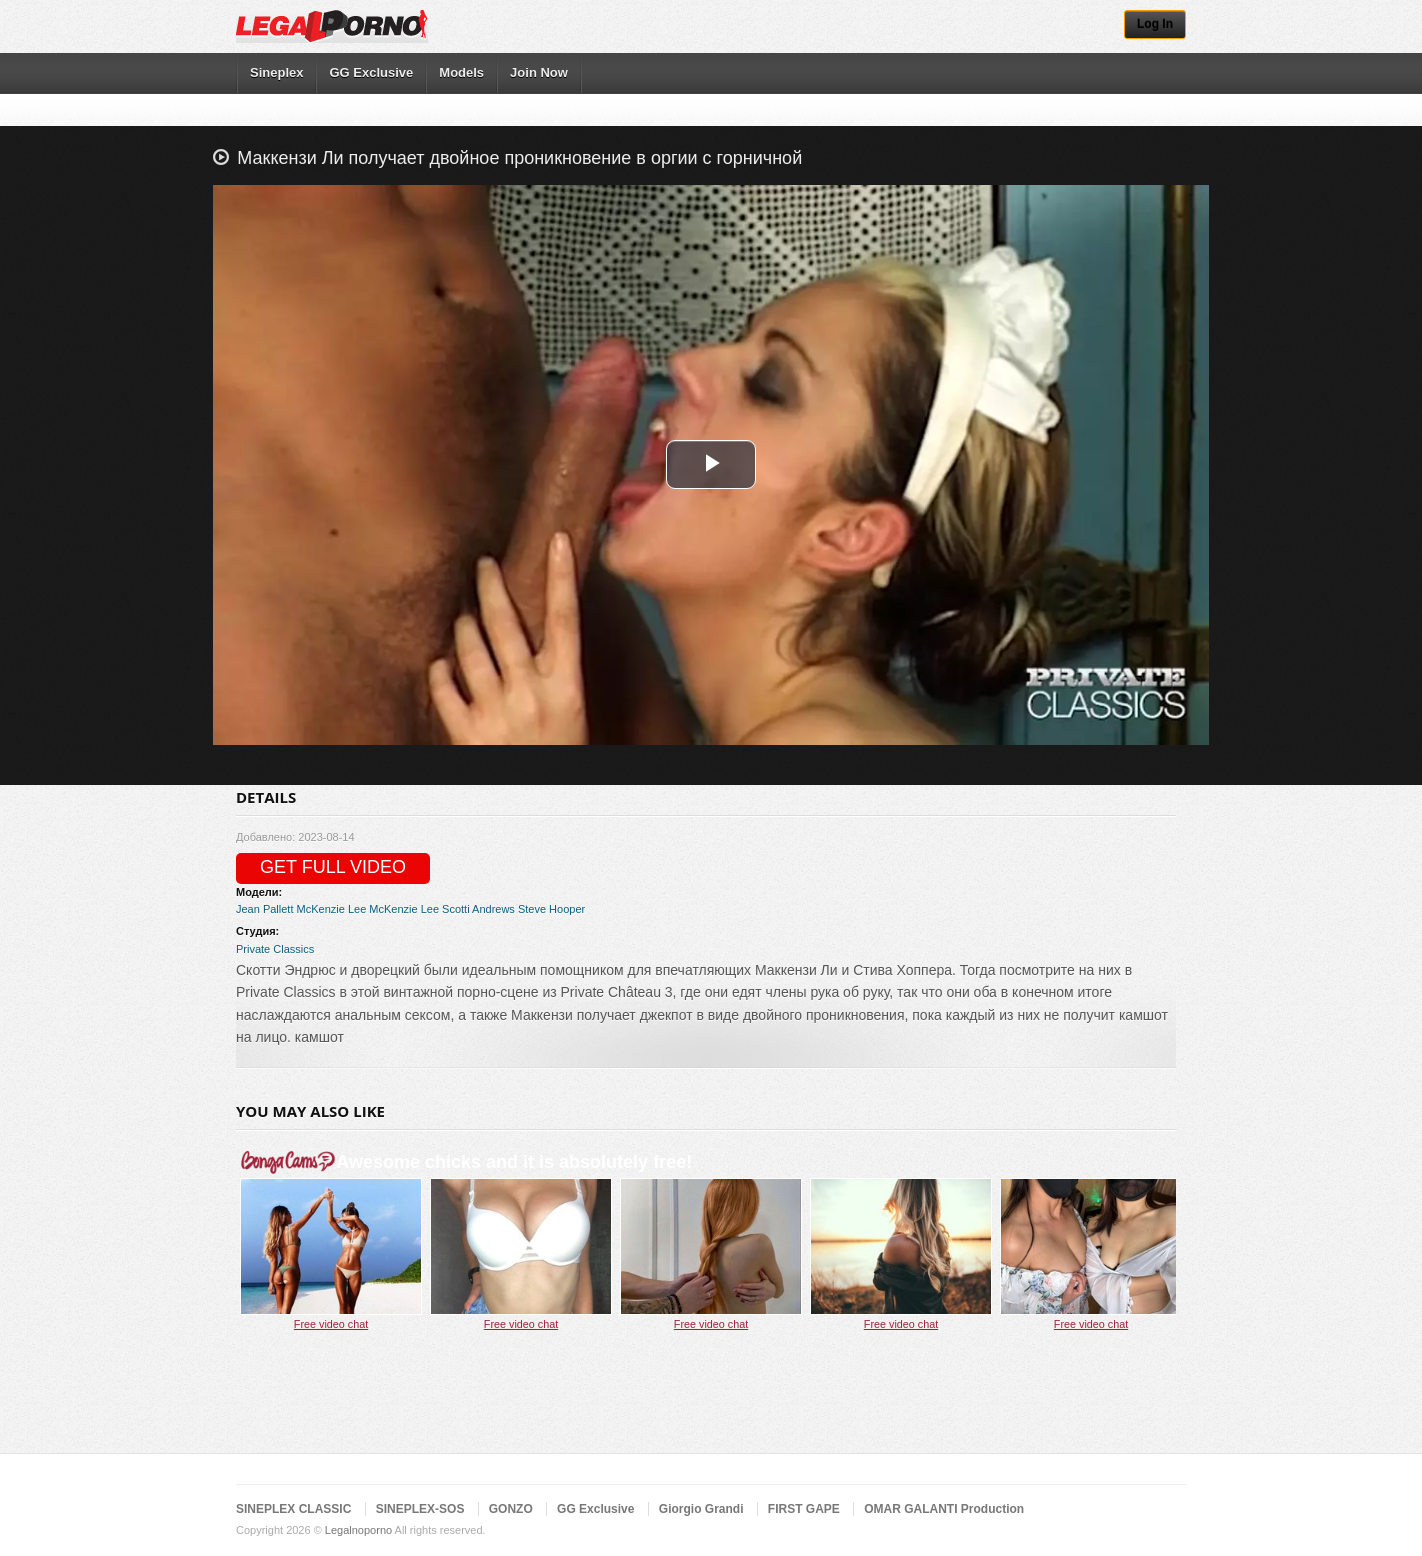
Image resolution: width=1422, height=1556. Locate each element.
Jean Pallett (264, 909)
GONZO (511, 1509)
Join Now (539, 72)
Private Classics (275, 949)
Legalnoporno (358, 1530)
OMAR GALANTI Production (944, 1509)
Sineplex (276, 72)
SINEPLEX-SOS (420, 1509)
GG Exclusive (371, 72)
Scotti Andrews (478, 909)
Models (461, 72)
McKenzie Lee (332, 909)
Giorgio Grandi (701, 1509)
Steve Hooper (551, 909)
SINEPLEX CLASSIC (293, 1509)
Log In (1155, 24)
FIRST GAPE (804, 1509)
